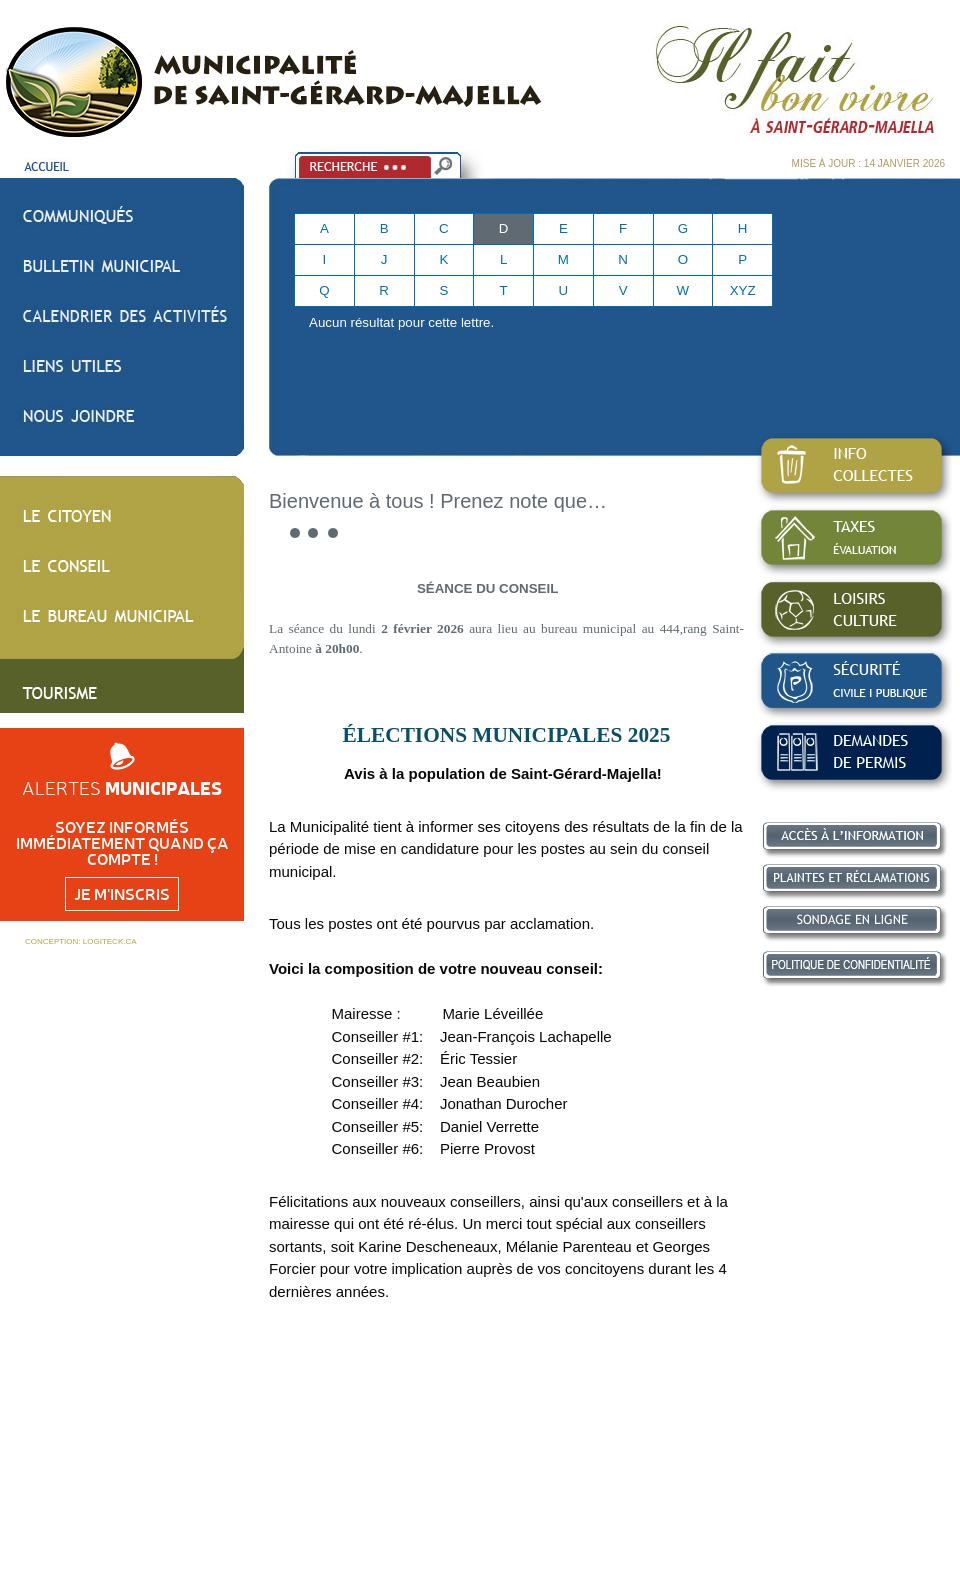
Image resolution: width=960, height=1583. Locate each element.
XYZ (743, 290)
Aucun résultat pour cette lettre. (401, 322)
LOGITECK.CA (110, 941)
